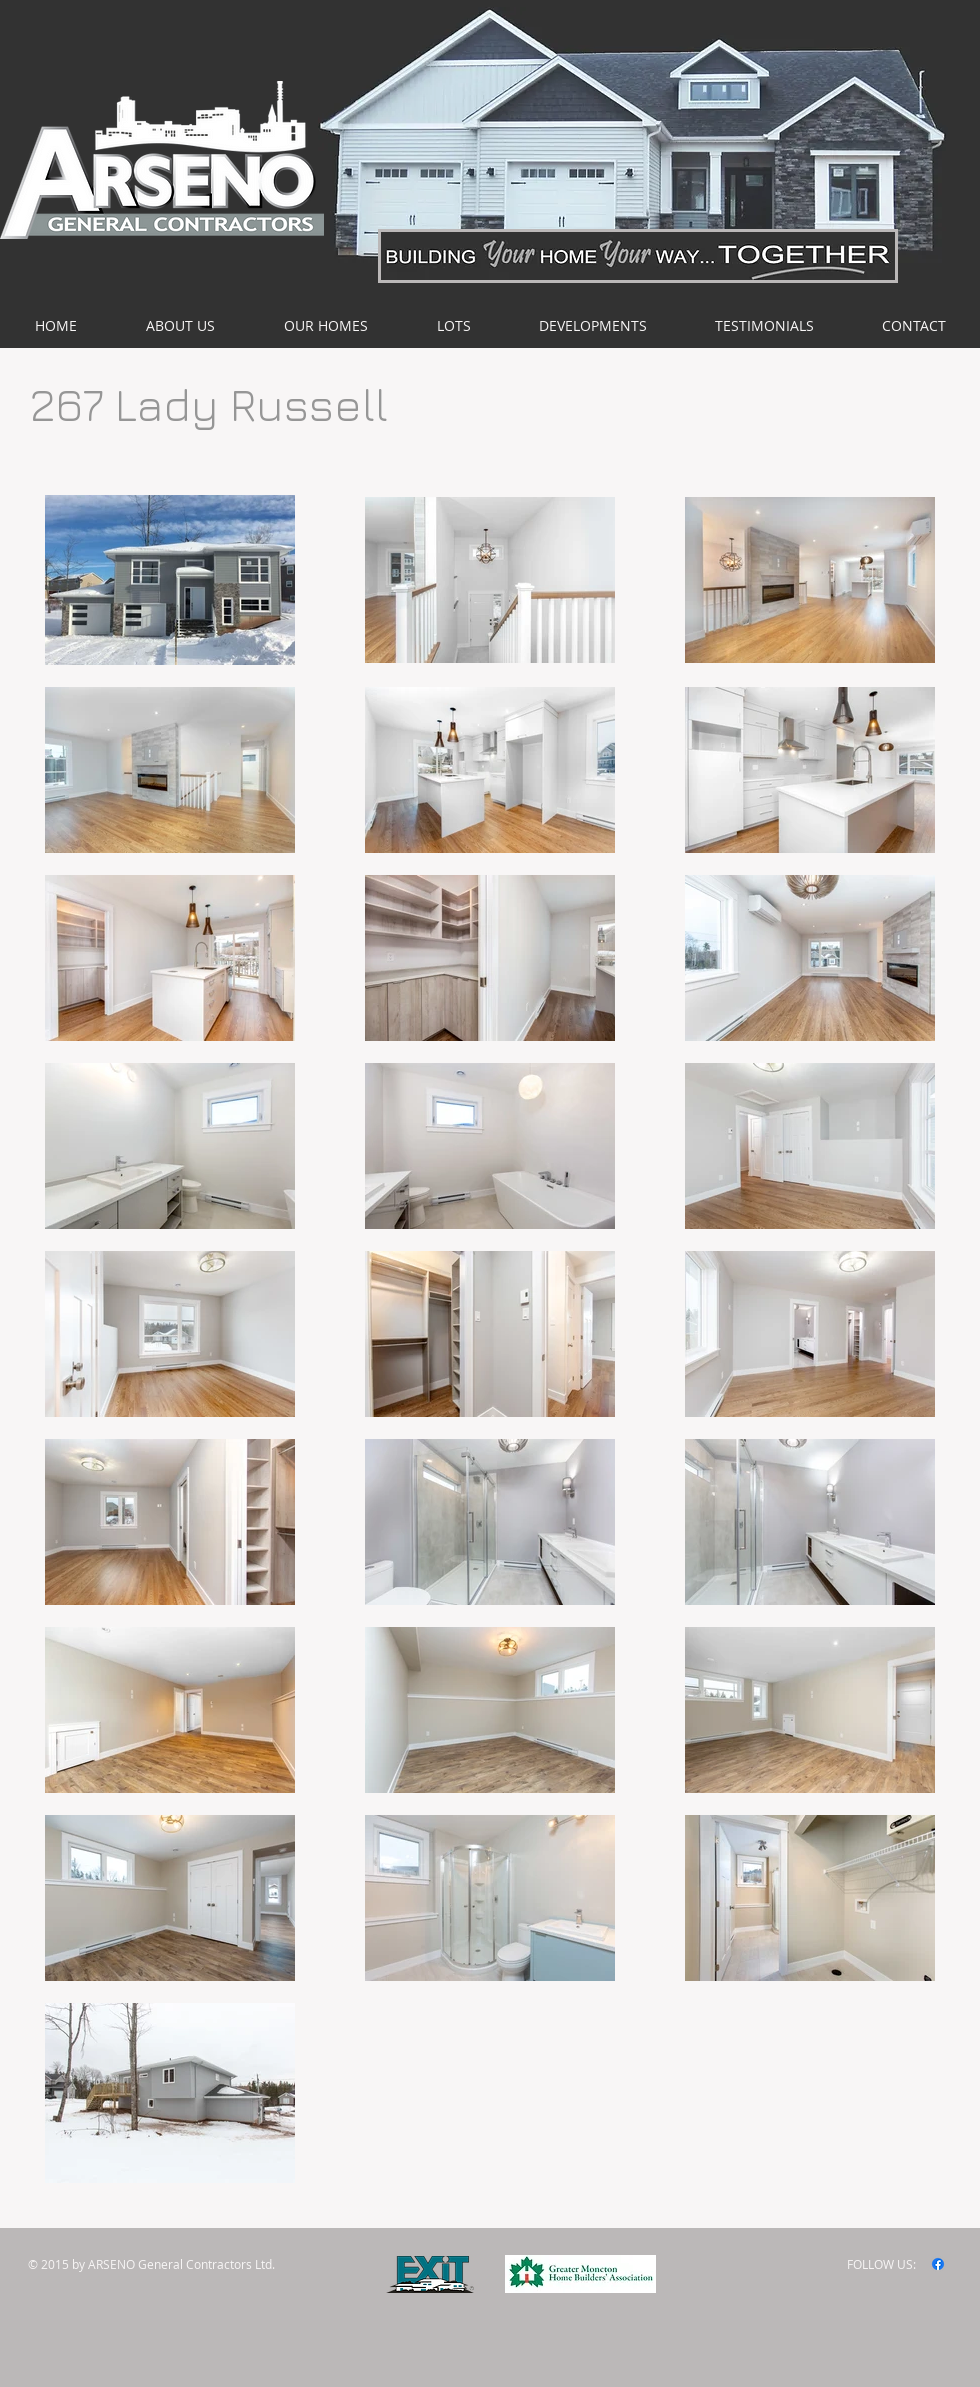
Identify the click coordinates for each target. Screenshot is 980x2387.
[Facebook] (938, 2264)
